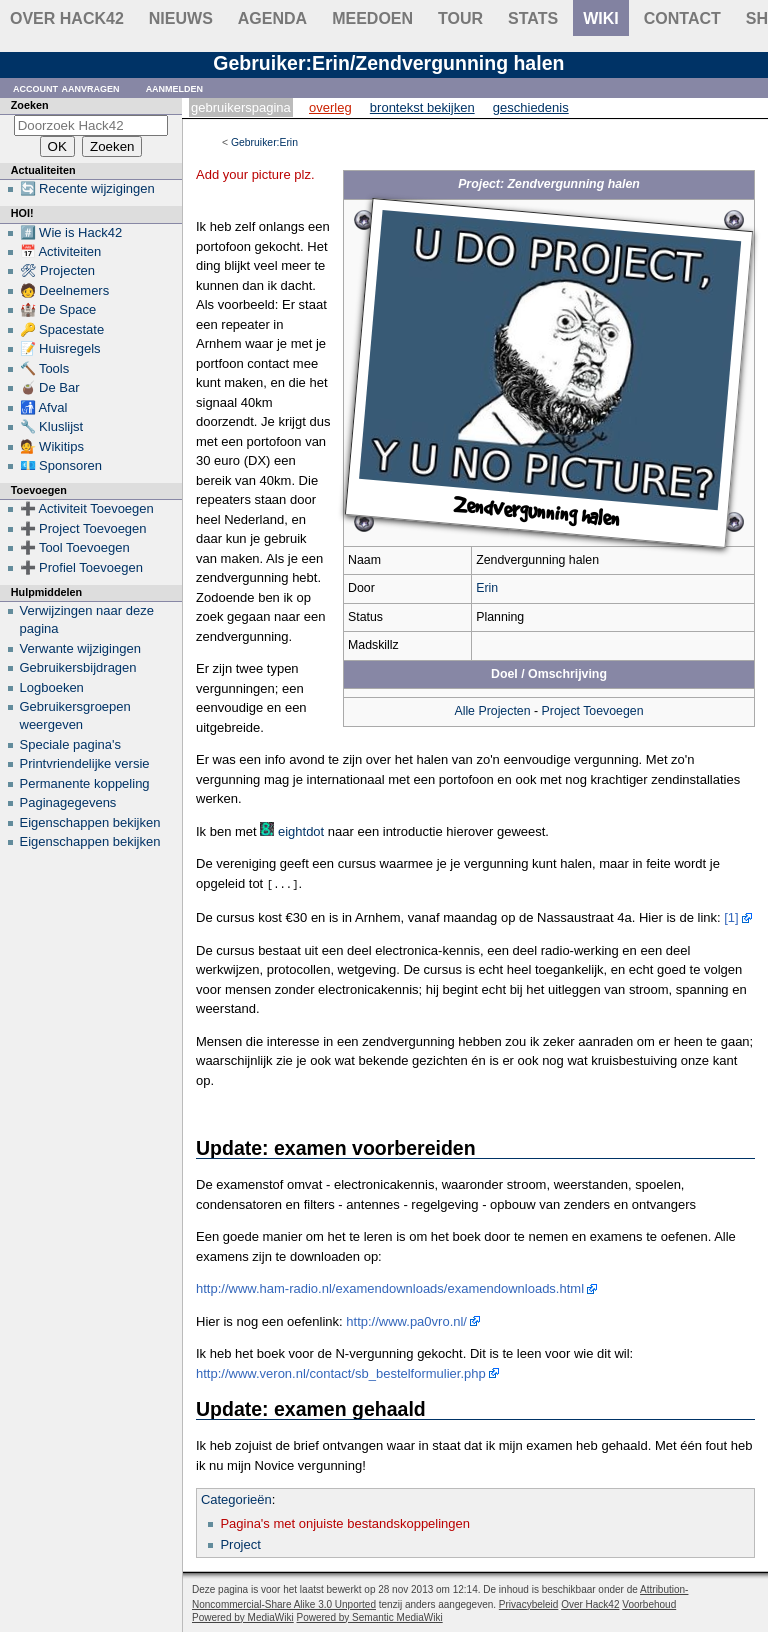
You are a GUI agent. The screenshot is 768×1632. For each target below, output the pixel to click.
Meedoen (372, 18)
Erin (487, 588)
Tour (460, 18)
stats (533, 18)
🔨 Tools (45, 368)
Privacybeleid (528, 1603)
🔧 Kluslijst (52, 426)
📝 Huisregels (60, 348)
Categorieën (236, 1498)
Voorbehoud (649, 1603)
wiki (601, 18)
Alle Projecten (492, 711)
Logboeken (52, 687)
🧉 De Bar (50, 387)
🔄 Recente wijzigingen (87, 188)
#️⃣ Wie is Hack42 (71, 232)
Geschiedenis (531, 107)
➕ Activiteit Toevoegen (87, 508)
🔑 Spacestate (62, 329)
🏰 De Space (58, 309)
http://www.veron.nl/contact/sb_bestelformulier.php (341, 1372)
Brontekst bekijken (422, 107)
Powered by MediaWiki (243, 1616)
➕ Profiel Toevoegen (81, 567)
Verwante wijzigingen (80, 648)
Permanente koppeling (85, 783)
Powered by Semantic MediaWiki (370, 1616)
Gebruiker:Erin (264, 142)
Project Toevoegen (593, 711)
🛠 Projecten (58, 270)
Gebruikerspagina (241, 107)
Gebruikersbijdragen (78, 667)
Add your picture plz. (255, 174)
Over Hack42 (67, 18)
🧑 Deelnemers (65, 290)
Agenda (272, 18)
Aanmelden (175, 87)
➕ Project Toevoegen (83, 528)
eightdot (301, 831)
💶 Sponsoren (61, 465)
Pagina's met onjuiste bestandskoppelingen (345, 1522)
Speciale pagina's (71, 744)
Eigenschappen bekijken (90, 822)
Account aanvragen (66, 87)
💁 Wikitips (52, 446)
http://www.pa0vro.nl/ (406, 1320)
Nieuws (181, 18)
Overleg (330, 107)
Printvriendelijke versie (85, 763)
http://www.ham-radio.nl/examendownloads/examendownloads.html (390, 1287)
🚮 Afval (44, 407)
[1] (731, 916)
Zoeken (30, 105)
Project (240, 1543)
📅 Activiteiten (61, 251)
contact (682, 18)
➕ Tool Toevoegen (75, 547)
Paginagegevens (68, 802)
